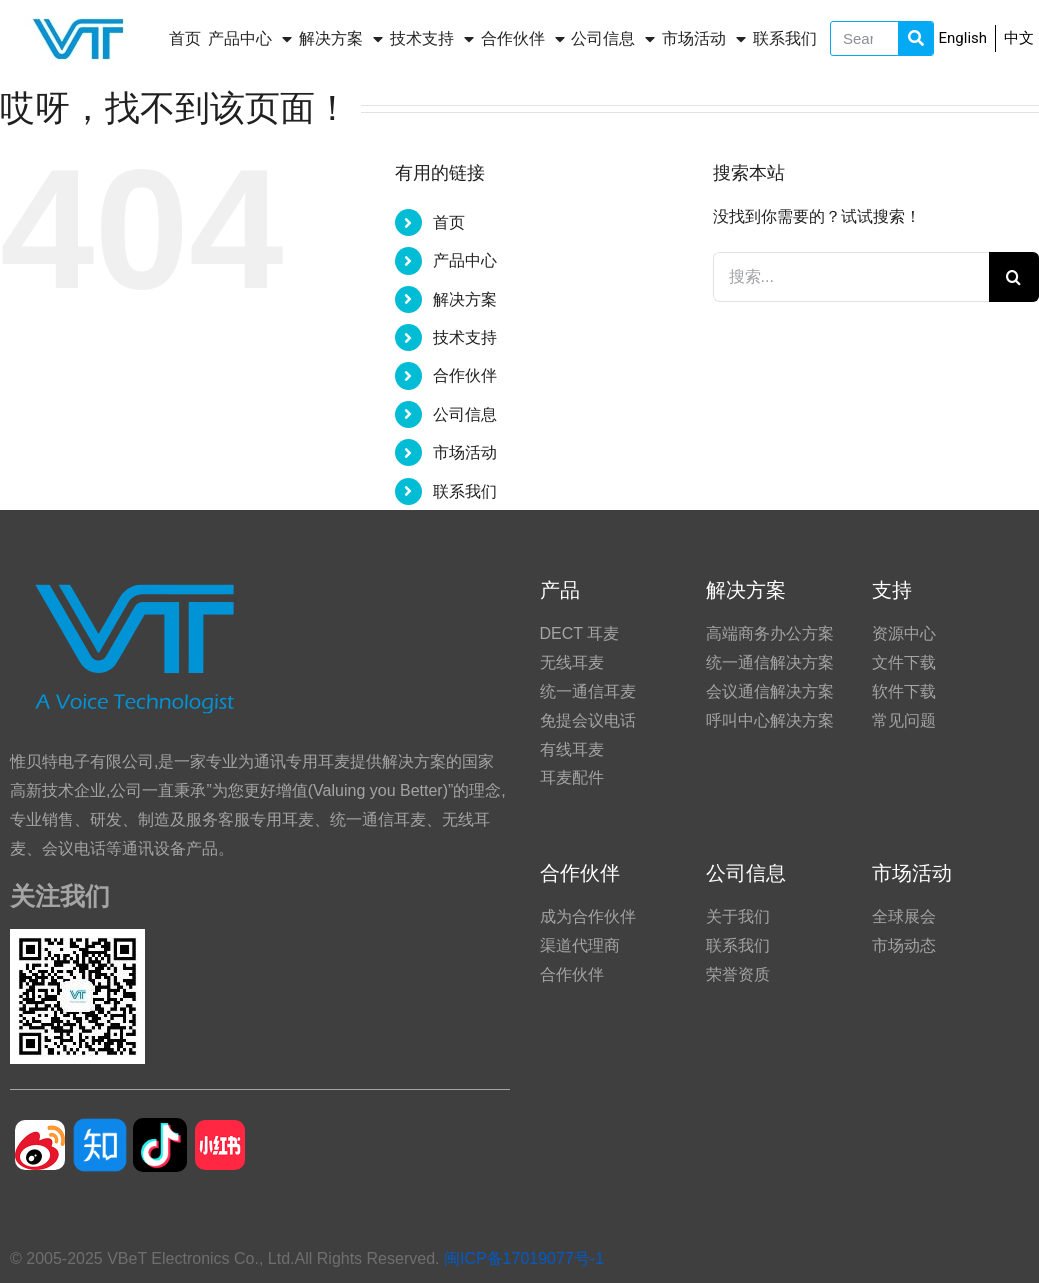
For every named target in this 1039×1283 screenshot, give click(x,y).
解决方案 (341, 39)
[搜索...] (851, 277)
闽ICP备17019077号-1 (524, 1258)
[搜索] (1014, 277)
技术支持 (432, 39)
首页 (185, 38)
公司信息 (613, 39)
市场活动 (704, 39)
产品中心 (250, 39)
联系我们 (785, 38)
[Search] (915, 38)
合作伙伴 (523, 39)
